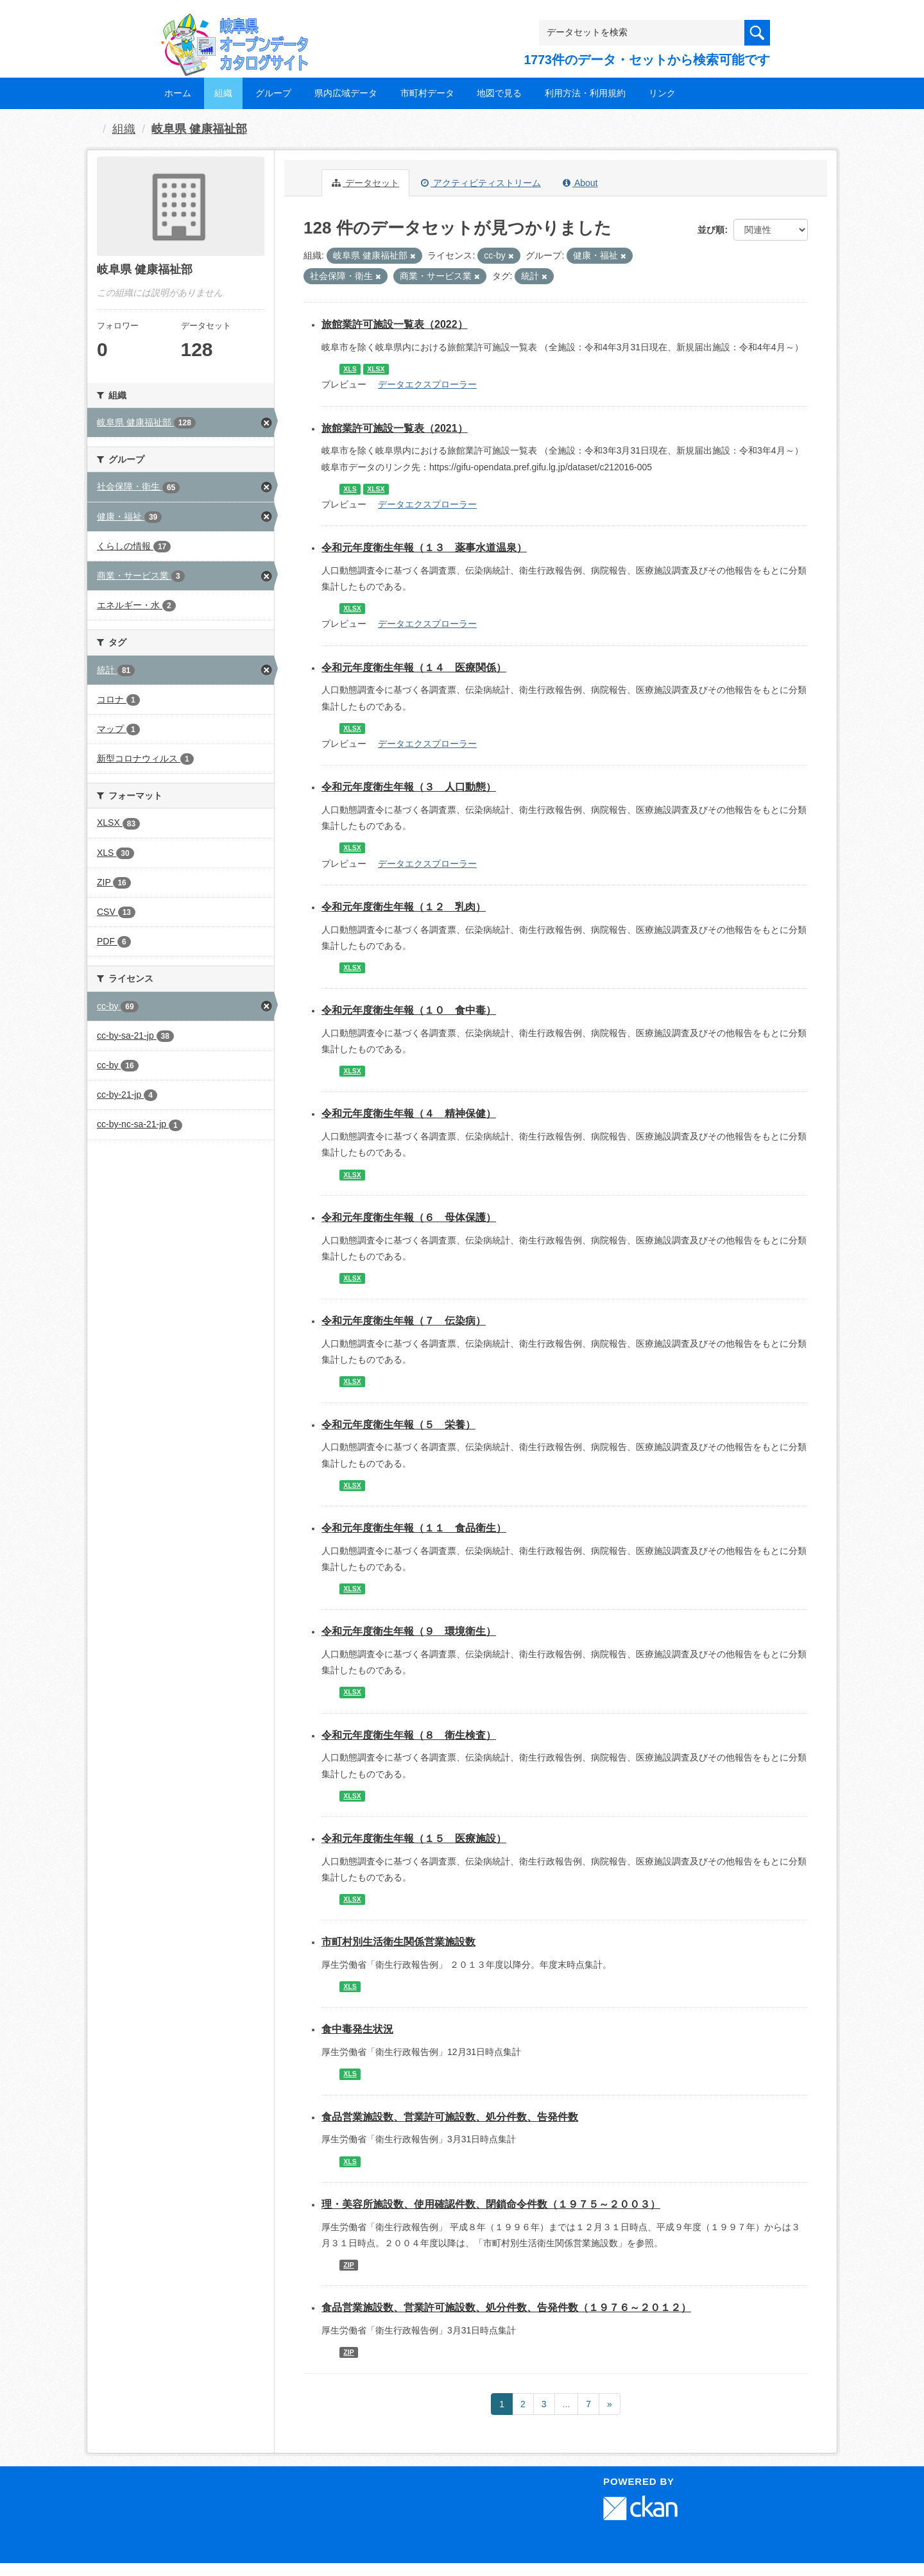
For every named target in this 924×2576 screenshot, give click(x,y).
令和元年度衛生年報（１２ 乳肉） (403, 906)
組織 (223, 93)
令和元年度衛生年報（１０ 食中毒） (408, 1010)
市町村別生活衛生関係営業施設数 (398, 1941)
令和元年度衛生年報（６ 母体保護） (408, 1217)
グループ (273, 93)
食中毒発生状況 (357, 2029)
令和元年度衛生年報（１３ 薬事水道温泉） (424, 547)
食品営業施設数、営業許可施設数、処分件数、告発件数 (449, 2116)
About (580, 183)
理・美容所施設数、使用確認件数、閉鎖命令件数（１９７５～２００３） (490, 2204)
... (566, 2404)
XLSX (375, 369)
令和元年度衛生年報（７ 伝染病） (403, 1320)
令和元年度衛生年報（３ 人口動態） (408, 786)
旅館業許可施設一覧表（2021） (394, 428)
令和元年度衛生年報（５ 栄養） (398, 1424)
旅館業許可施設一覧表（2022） (394, 324)
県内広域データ (345, 93)
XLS (349, 369)
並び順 (710, 230)
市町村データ (427, 93)
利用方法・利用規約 (585, 93)
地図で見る (499, 93)
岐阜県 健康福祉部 (199, 129)
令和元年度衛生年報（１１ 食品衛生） (413, 1528)
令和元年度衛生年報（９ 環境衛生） (408, 1631)
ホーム (177, 93)
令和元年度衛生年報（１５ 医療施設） (413, 1838)
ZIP (348, 2265)
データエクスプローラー (427, 384)
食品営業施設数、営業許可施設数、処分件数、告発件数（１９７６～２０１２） (506, 2307)
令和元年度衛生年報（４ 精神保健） (408, 1113)
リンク (662, 93)
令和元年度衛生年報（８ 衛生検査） (408, 1735)
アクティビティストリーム (481, 183)
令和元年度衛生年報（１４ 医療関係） (413, 667)
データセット (365, 183)
